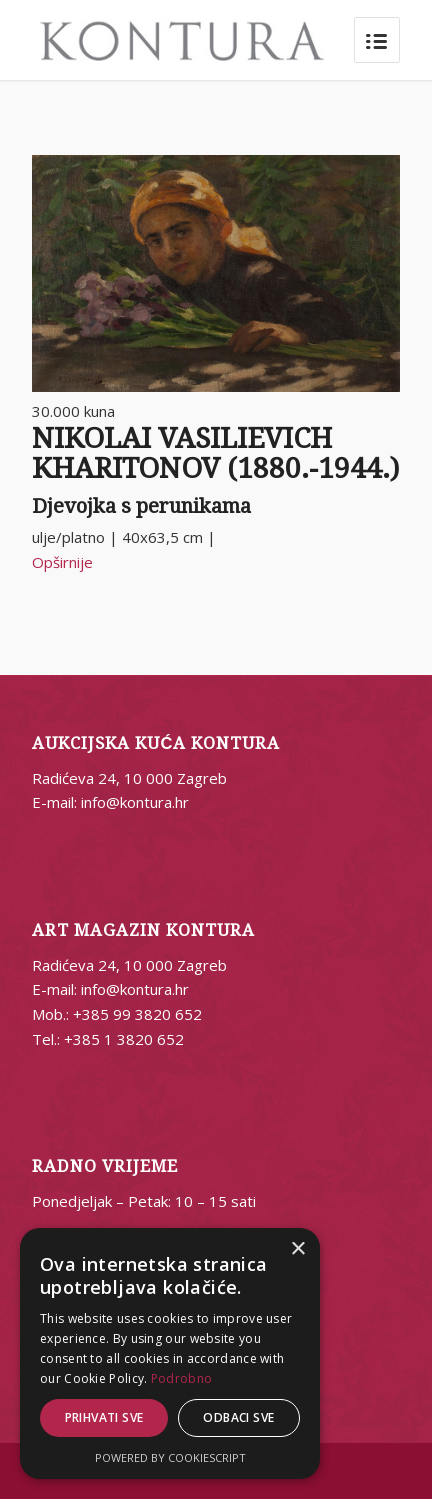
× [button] (297, 1249)
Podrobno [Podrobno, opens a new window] (181, 1378)
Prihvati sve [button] (104, 1417)
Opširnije (62, 562)
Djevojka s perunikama (141, 506)
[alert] (170, 1353)
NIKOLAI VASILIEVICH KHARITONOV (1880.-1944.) (215, 454)
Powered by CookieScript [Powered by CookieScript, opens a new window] (170, 1457)
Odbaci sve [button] (238, 1417)
